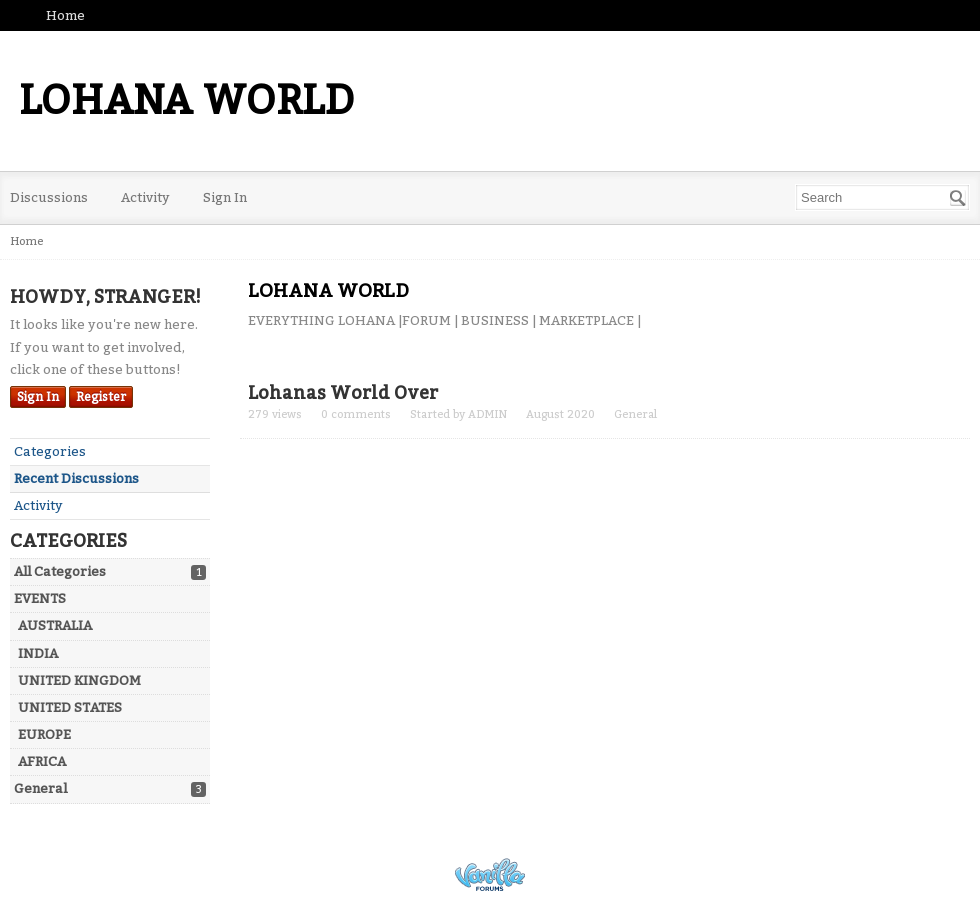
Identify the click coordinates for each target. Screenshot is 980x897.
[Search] (958, 198)
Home (65, 15)
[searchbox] (882, 197)
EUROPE (44, 734)
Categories (50, 451)
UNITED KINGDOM (79, 680)
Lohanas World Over (343, 393)
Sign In (225, 197)
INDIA (38, 653)
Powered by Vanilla (490, 874)
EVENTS (40, 598)
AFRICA (42, 761)
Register (101, 397)
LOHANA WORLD (187, 101)
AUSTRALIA (55, 625)
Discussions (49, 197)
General (40, 788)
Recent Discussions (76, 478)
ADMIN (487, 414)
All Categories (60, 571)
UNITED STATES (70, 707)
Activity (145, 197)
